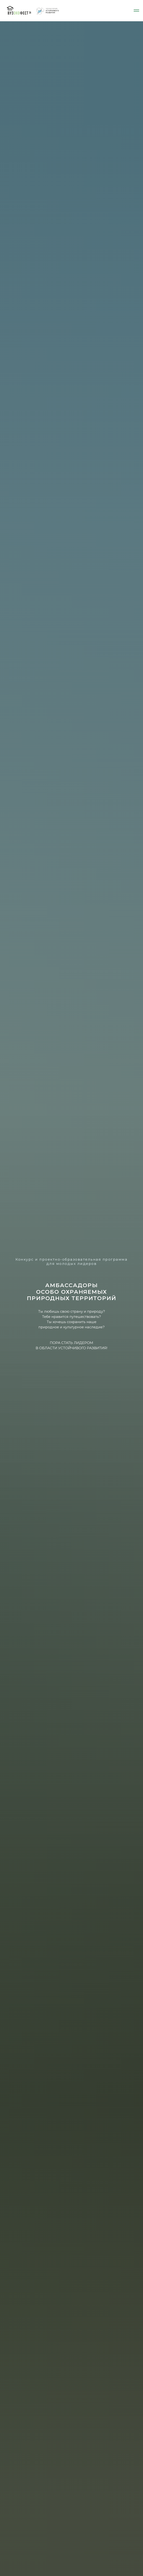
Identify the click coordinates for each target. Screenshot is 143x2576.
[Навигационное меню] (136, 10)
